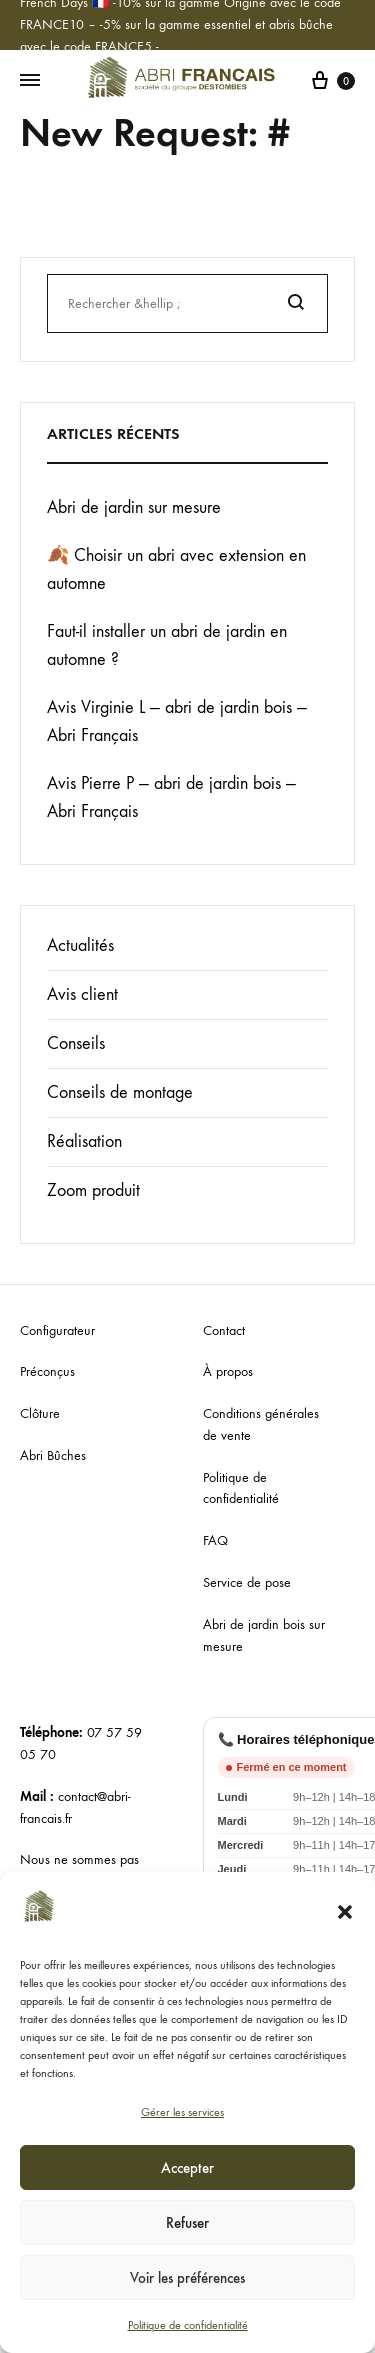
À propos (228, 1371)
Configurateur (57, 1330)
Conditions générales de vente (261, 1424)
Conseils (76, 1043)
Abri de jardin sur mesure (134, 507)
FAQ (215, 1540)
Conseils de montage (120, 1092)
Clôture (40, 1413)
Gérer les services (182, 2112)
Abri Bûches (53, 1455)
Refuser (187, 2223)
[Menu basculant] (30, 81)
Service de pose (247, 1582)
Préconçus (47, 1371)
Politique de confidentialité (188, 2325)
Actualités (80, 945)
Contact (224, 1330)
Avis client (82, 994)
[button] (345, 1912)
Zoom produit (93, 1190)
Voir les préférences (187, 2278)
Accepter (187, 2168)
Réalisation (84, 1141)
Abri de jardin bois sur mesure (264, 1635)
